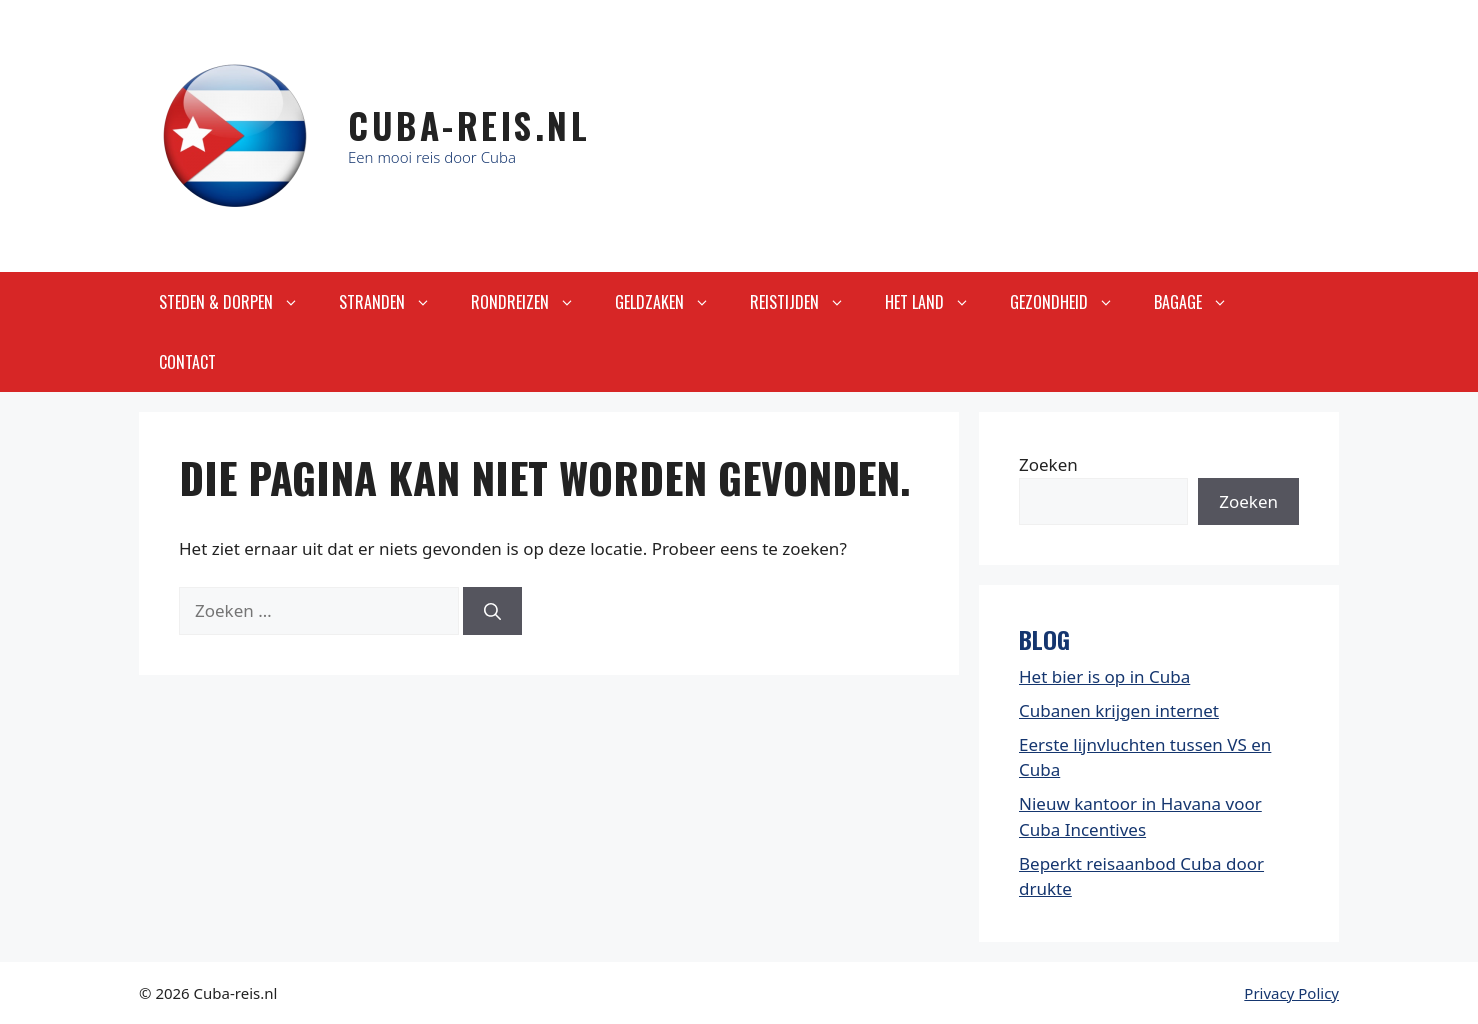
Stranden (395, 302)
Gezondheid (1072, 302)
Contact (187, 362)
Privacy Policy (1291, 993)
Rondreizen (533, 302)
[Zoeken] (492, 611)
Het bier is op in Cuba (1104, 676)
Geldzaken (672, 302)
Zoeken (1048, 464)
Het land (937, 302)
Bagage (1201, 302)
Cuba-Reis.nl (469, 125)
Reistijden (807, 302)
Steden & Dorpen (239, 302)
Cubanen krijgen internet (1119, 710)
